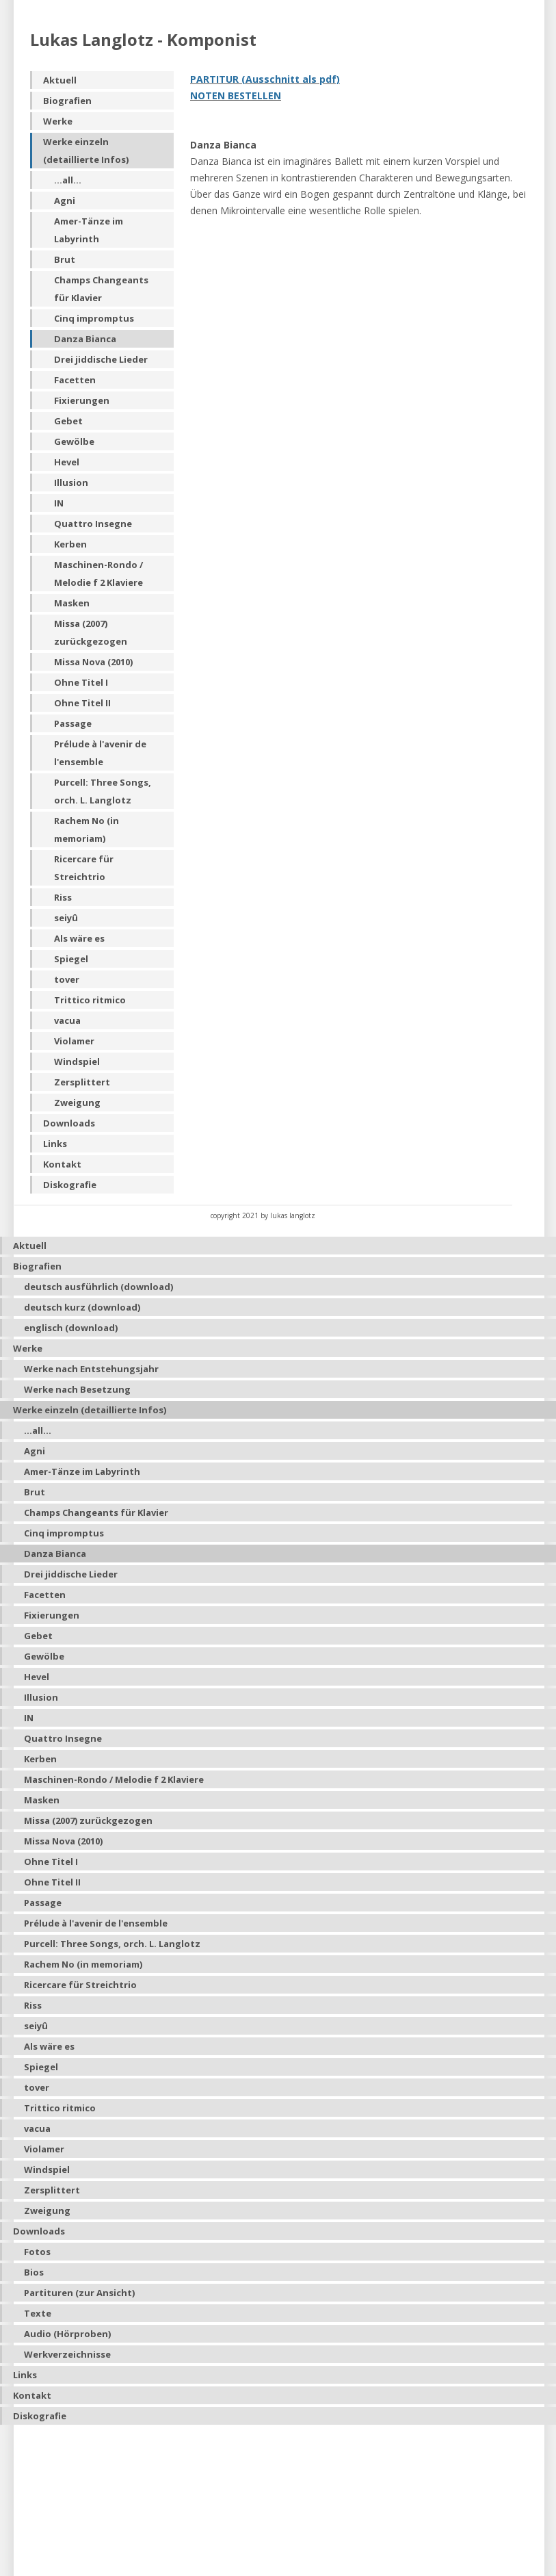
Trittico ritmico (90, 1000)
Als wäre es (79, 938)
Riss (63, 897)
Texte (37, 2313)
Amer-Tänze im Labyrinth (88, 230)
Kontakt (62, 1164)
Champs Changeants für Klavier (101, 289)
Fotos (37, 2251)
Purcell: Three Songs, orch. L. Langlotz (102, 791)
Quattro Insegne (93, 523)
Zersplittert (82, 1082)
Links (55, 1143)
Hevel (66, 462)
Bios (34, 2272)
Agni (64, 200)
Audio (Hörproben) (67, 2334)
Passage (73, 723)
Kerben (70, 544)
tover (66, 979)
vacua (67, 1020)
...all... (67, 180)
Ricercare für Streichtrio (84, 868)
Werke (57, 121)
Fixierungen (81, 400)
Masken (72, 603)
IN (59, 503)
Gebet (68, 421)
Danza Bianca (85, 339)
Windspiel (77, 1061)
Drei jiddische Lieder (101, 359)
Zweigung (77, 1102)
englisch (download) (71, 1328)
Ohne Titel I (81, 682)
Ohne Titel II (82, 703)
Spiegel (71, 959)
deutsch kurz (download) (82, 1307)
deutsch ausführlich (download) (98, 1286)
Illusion (71, 482)
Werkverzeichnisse (67, 2354)
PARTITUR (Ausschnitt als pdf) (265, 79)
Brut (64, 259)
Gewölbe (74, 441)
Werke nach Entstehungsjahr (91, 1369)
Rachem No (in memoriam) (86, 829)
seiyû (66, 918)
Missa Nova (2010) (93, 662)
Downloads (69, 1123)
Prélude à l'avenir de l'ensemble (100, 753)
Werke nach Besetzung (77, 1389)
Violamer (74, 1041)
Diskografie (69, 1184)
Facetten (75, 380)
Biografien (67, 100)
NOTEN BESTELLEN (235, 95)
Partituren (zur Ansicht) (79, 2293)
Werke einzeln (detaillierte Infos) (86, 151)
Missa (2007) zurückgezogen (90, 632)
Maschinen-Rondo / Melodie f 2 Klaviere (98, 573)
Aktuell (60, 80)
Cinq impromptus (94, 318)
